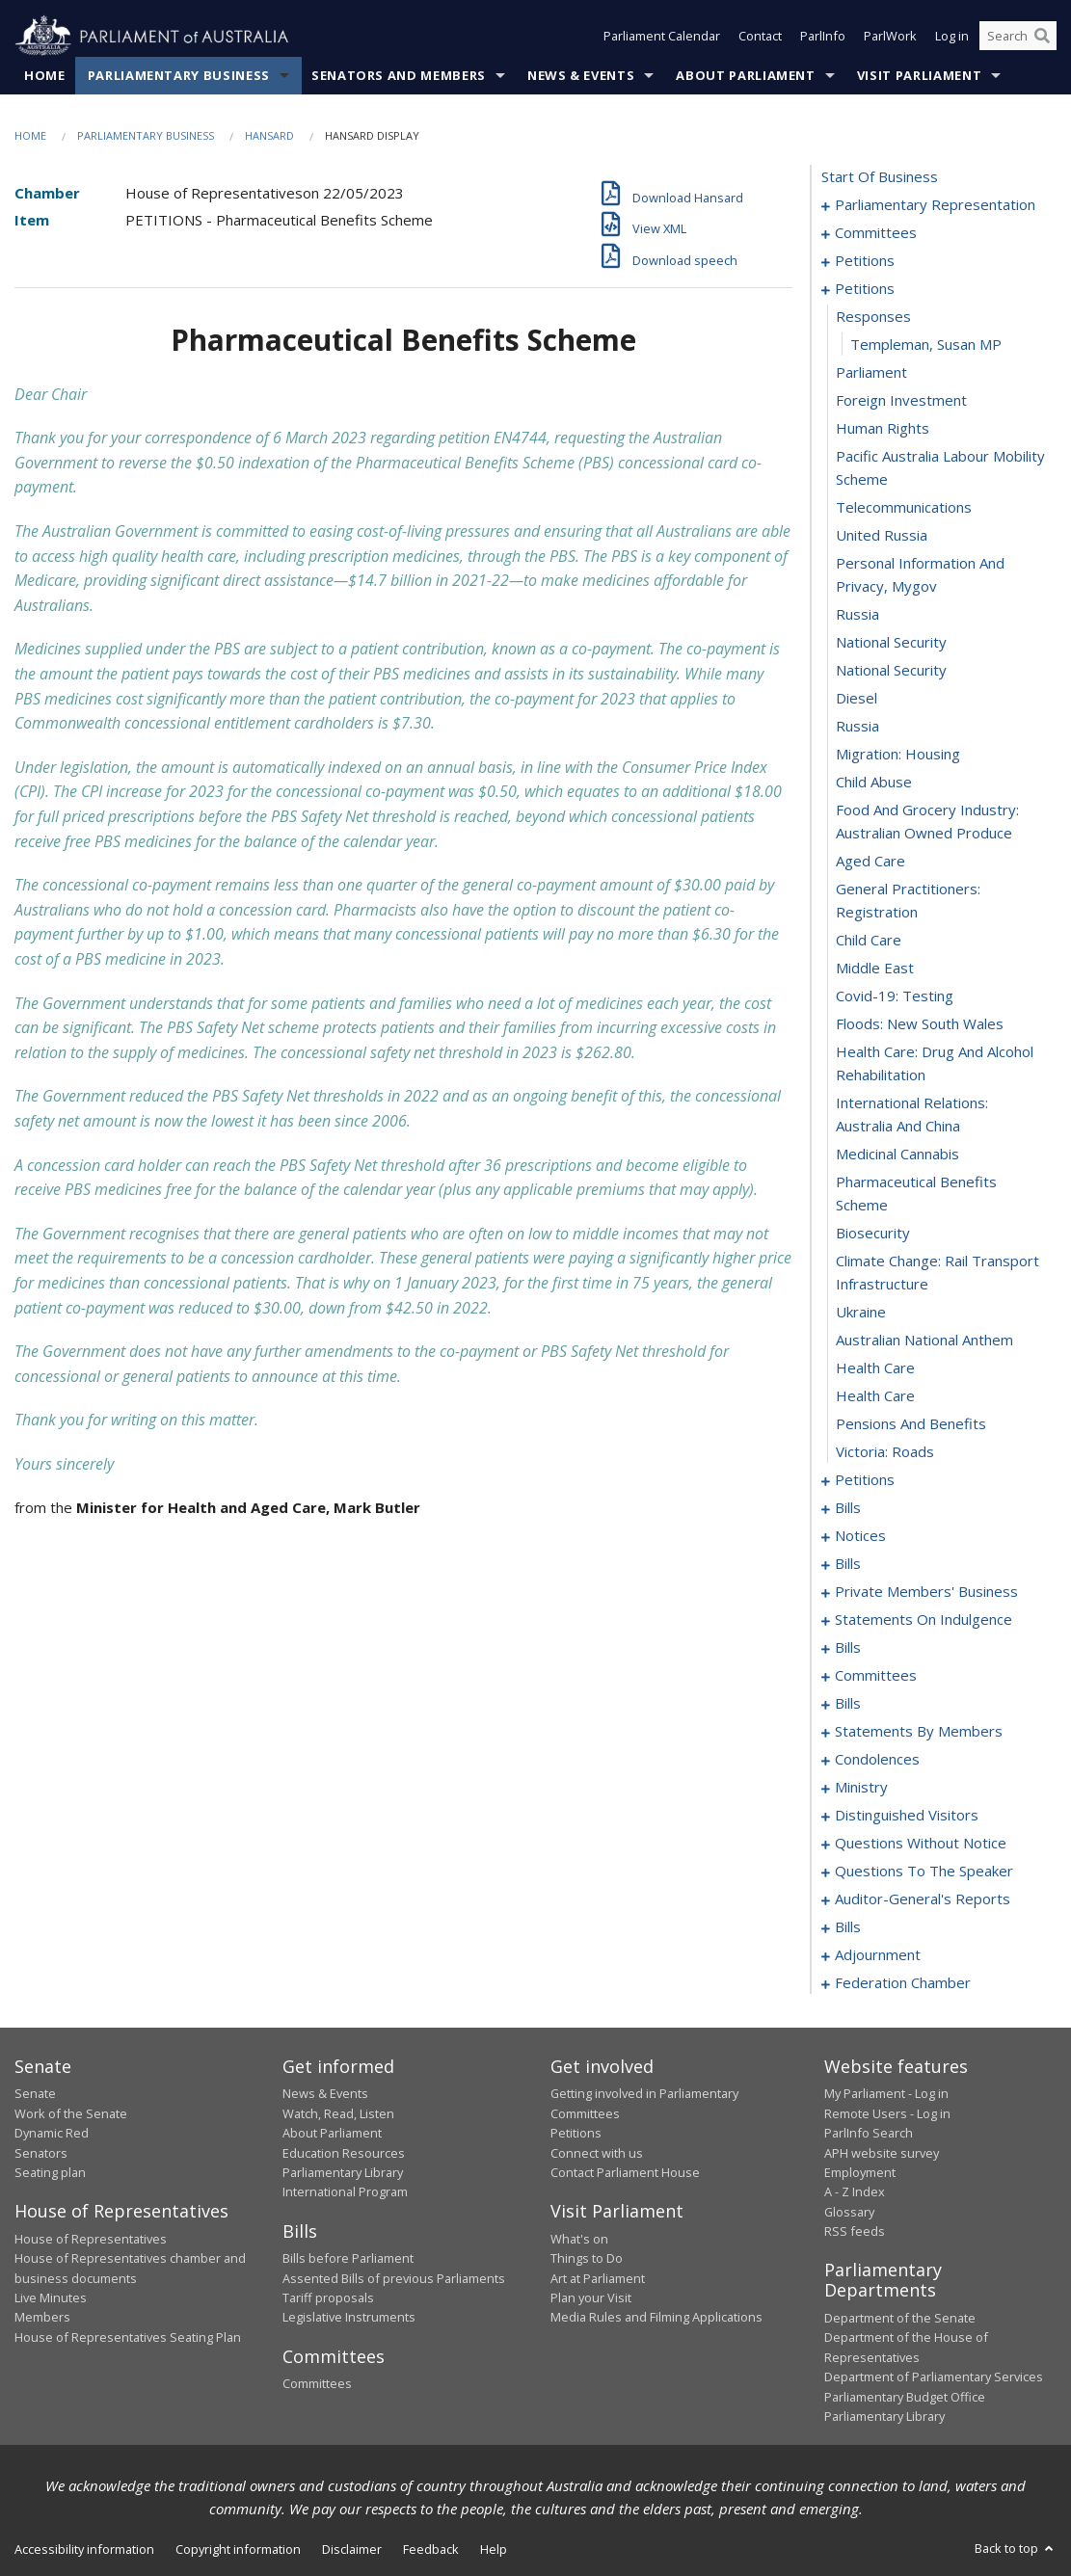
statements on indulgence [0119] (923, 1620)
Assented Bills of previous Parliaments (393, 2278)
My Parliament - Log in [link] (886, 2094)
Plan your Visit (590, 2298)
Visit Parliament (919, 76)
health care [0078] (875, 1396)
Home (45, 76)
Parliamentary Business (179, 76)
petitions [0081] (865, 1480)
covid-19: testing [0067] (894, 996)
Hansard (269, 136)
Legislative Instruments (348, 2317)
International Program (345, 2192)
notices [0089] (860, 1536)
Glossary (849, 2211)
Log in (952, 36)
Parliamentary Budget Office (904, 2396)
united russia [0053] (881, 535)
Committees (317, 2384)
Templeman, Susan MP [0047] (926, 345)
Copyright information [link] (238, 2550)
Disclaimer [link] (352, 2550)
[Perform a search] (1042, 36)
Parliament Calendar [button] (661, 36)
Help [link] (493, 2550)
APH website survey (881, 2153)
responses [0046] (873, 317)
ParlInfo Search (868, 2133)
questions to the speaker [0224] (924, 1871)
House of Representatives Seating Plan (127, 2337)
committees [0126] (876, 1676)
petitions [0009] (865, 261)
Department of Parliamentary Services (933, 2377)
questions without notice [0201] (920, 1843)
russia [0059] (857, 726)
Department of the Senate (900, 2318)
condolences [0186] (877, 1759)
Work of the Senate (70, 2113)
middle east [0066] (875, 968)
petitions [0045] (865, 289)
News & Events (580, 76)
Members (42, 2317)
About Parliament (745, 76)
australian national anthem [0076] (924, 1340)
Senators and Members (398, 76)
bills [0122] (848, 1648)
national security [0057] (891, 670)
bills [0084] (848, 1508)
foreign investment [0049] (901, 401)
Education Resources (343, 2153)
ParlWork (890, 36)
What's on (579, 2238)
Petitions (576, 2133)
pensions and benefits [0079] (911, 1424)
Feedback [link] (431, 2550)
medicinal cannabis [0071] (897, 1154)
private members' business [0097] (926, 1592)
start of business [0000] (879, 177)
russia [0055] (857, 614)
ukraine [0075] (861, 1312)
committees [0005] (876, 233)
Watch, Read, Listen (338, 2113)
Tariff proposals (328, 2298)
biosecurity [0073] (873, 1233)
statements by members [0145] (919, 1731)
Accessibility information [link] (84, 2550)
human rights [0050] (882, 428)
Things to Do (586, 2259)
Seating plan (50, 2173)
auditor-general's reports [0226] (922, 1899)
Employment (860, 2173)
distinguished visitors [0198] (906, 1815)
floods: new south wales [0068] (920, 1024)
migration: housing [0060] (898, 754)
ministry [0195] (861, 1787)
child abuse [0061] (874, 782)
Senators (40, 2153)
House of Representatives (90, 2238)
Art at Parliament (597, 2278)
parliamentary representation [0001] (935, 205)
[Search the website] (1018, 36)
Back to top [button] (1016, 2549)
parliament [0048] (871, 373)
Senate (35, 2094)
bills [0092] (848, 1564)
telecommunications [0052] (904, 508)
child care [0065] (868, 940)
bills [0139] (848, 1703)
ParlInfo (822, 36)
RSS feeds (854, 2232)
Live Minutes (50, 2298)
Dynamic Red (51, 2133)
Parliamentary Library (342, 2173)
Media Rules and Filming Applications (656, 2317)
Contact (760, 36)
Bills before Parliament (348, 2259)
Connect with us (596, 2153)
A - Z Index (854, 2192)
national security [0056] (891, 642)
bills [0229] (848, 1927)
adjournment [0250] (878, 1955)
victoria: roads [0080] (885, 1452)
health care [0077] (875, 1368)
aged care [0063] (870, 861)
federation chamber (903, 1983)
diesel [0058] (856, 698)
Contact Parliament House (625, 2173)
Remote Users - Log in (887, 2113)
